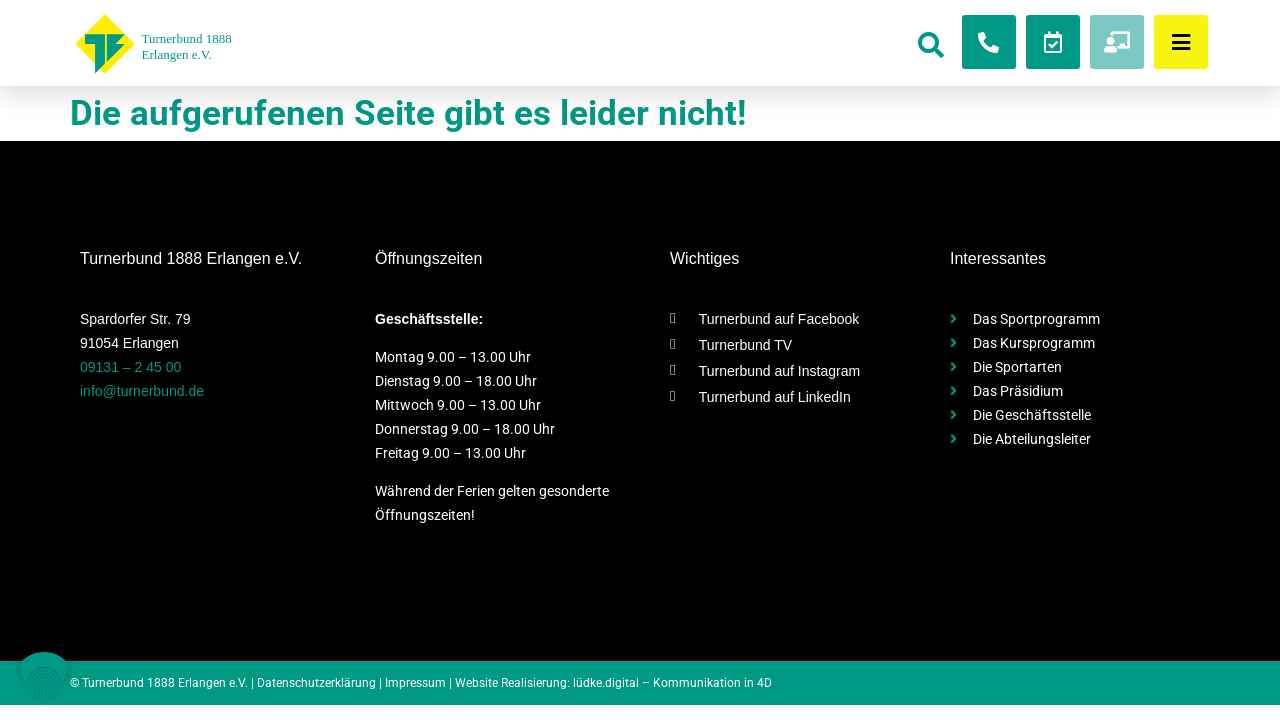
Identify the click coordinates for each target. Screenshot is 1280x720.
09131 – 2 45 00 (130, 367)
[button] (44, 676)
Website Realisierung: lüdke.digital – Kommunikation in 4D (613, 683)
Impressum (415, 683)
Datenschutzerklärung (316, 683)
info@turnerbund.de (142, 391)
